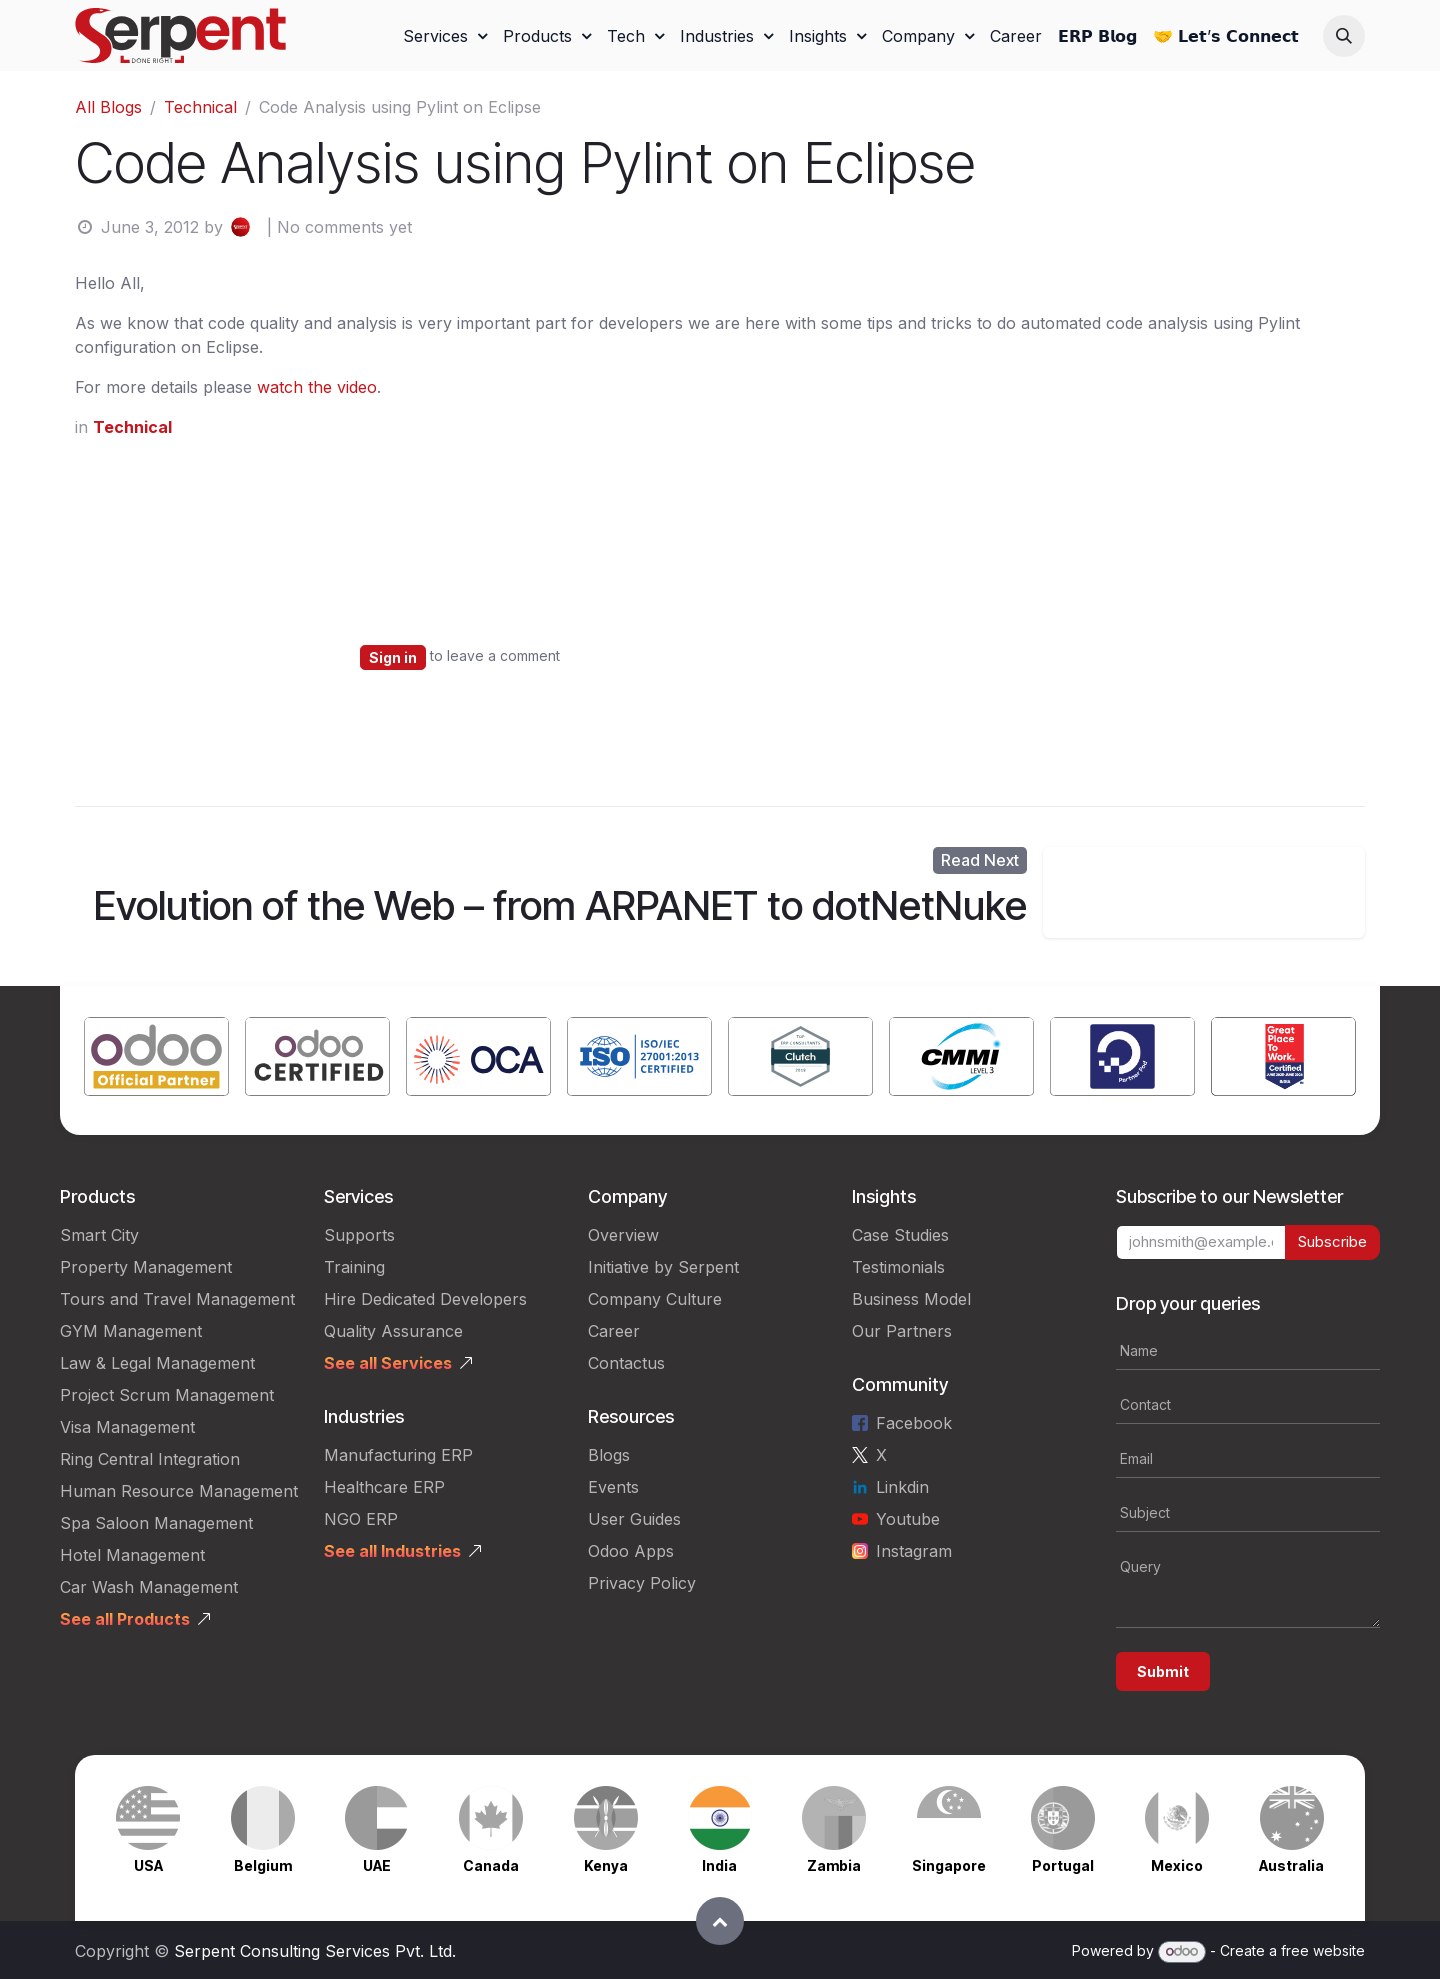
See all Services (388, 1363)
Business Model (911, 1299)
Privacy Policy (642, 1583)
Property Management (146, 1267)
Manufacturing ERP (398, 1455)
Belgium (263, 1865)
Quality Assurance (393, 1331)
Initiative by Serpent (663, 1267)
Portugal (1063, 1865)
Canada (491, 1865)
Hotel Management (132, 1555)
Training (354, 1267)
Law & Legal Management (157, 1363)
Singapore (949, 1865)
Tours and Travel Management (177, 1299)
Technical (200, 107)
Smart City (99, 1235)
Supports (359, 1235)
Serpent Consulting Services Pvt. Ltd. (315, 1951)
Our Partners (902, 1331)
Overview (623, 1235)
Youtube (908, 1519)
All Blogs (108, 107)
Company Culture (655, 1299)
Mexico (1177, 1865)
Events (613, 1487)
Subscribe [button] (1332, 1241)
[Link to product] (156, 1060)
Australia (1291, 1865)
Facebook (914, 1423)
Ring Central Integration (150, 1459)
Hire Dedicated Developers (425, 1299)
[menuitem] (445, 36)
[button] (1344, 36)
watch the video (317, 387)
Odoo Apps (631, 1551)
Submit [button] (1163, 1671)
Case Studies (900, 1235)
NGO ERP (361, 1519)
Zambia (834, 1865)
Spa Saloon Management (156, 1523)
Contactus (626, 1363)
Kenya (606, 1865)
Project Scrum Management (167, 1395)
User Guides (634, 1519)
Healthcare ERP (384, 1487)
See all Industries (392, 1551)
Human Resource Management (179, 1491)
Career (614, 1331)
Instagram (914, 1551)
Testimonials (898, 1267)
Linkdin (902, 1487)
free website (1323, 1950)
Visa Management (127, 1427)
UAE (377, 1865)
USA (148, 1865)
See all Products (125, 1619)
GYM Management (131, 1331)
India (719, 1865)
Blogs (609, 1455)
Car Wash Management (149, 1587)
